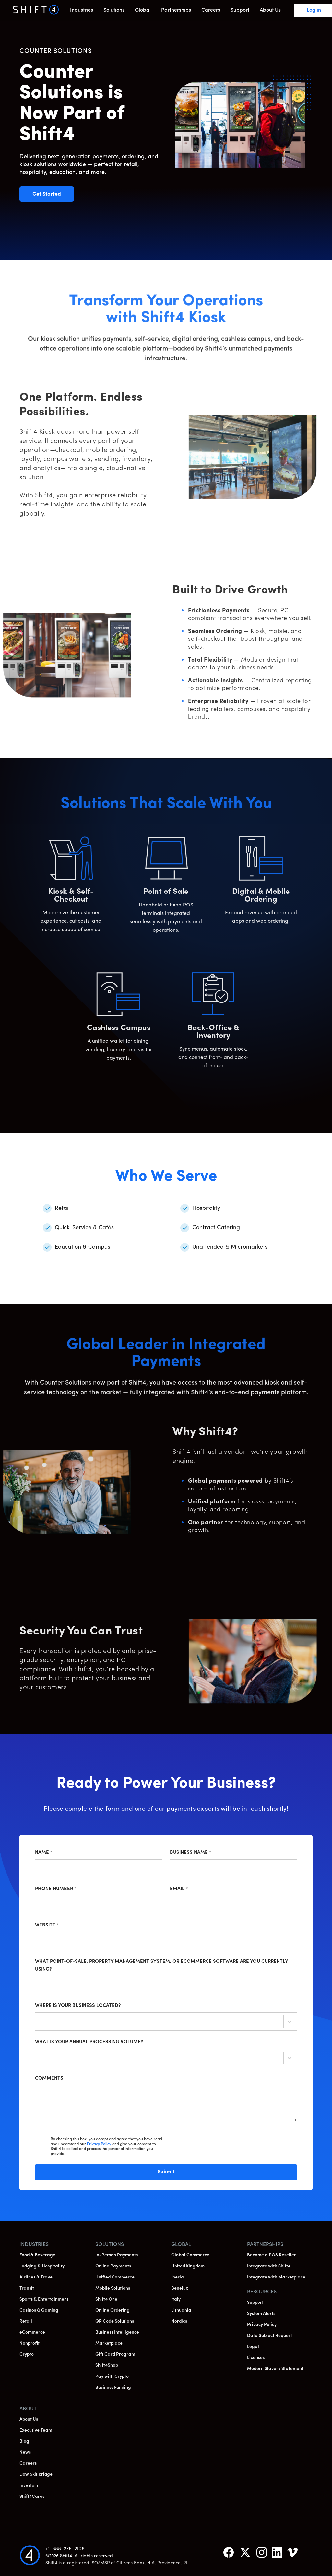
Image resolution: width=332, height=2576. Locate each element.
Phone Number (56, 1889)
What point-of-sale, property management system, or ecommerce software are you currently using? (161, 1965)
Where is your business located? (78, 2005)
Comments (49, 2078)
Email (179, 1889)
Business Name (190, 1852)
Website (47, 1925)
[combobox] (40, 2022)
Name (44, 1852)
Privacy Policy (99, 2144)
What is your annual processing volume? (89, 2042)
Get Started (53, 194)
